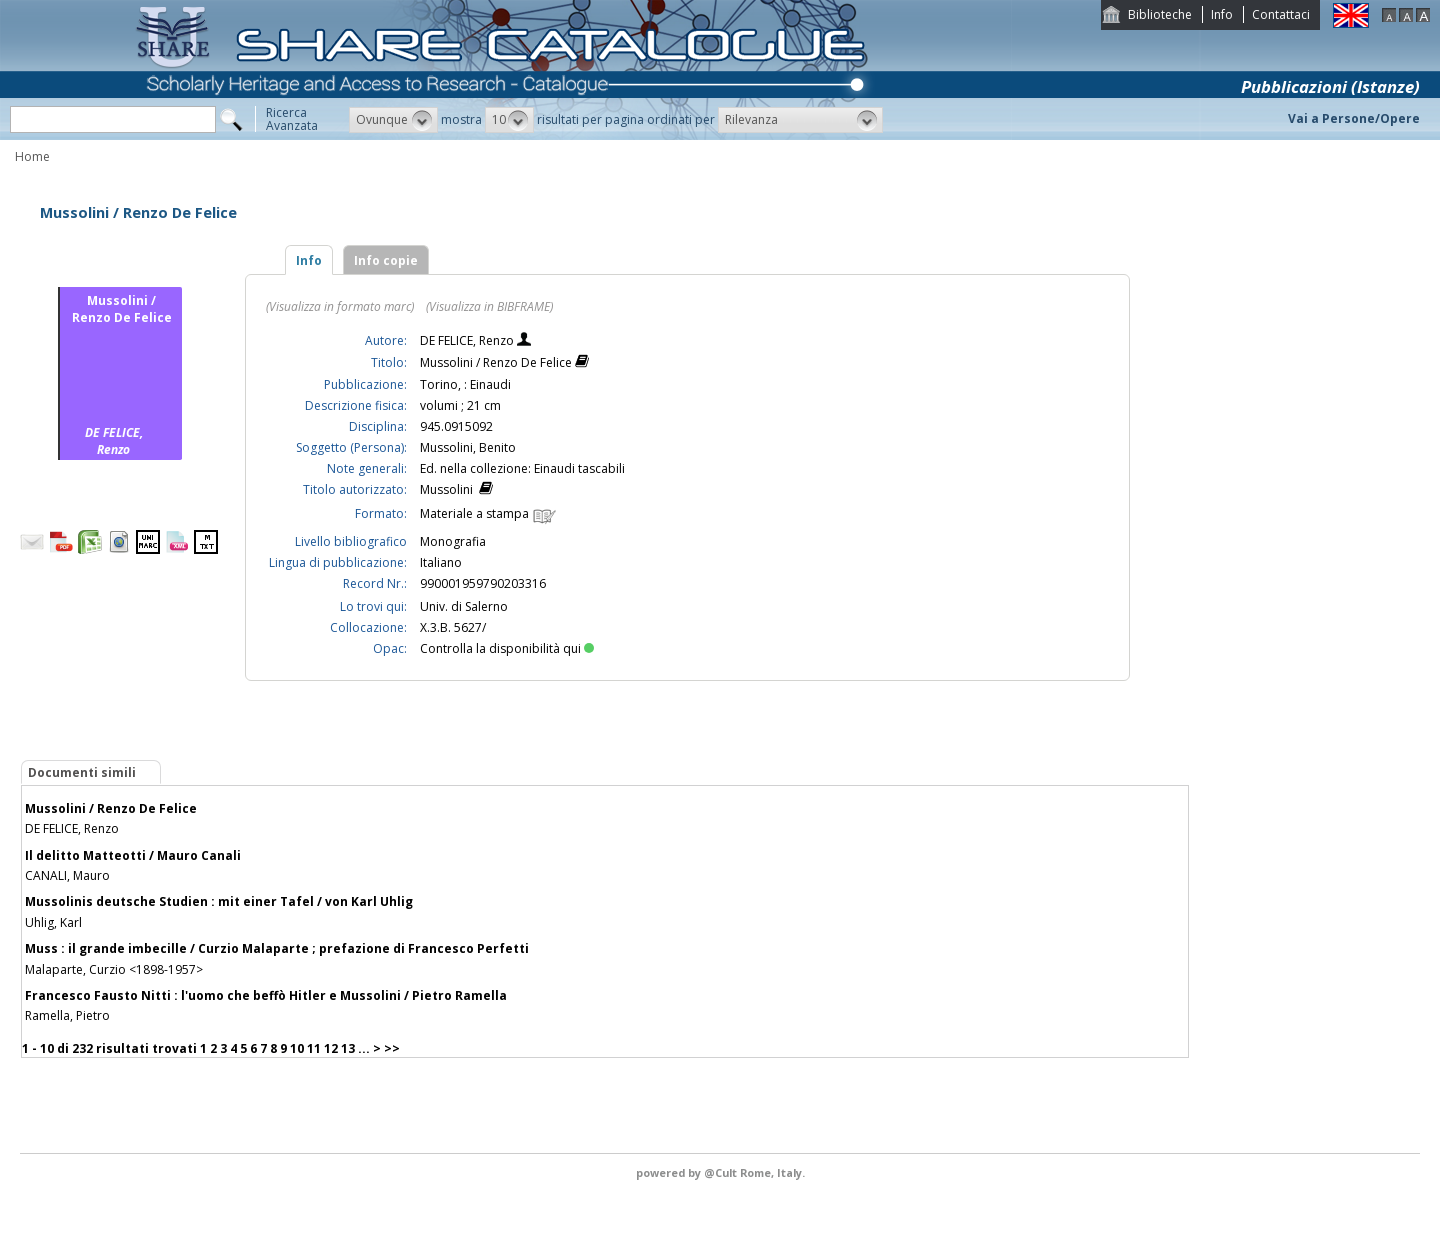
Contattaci (1281, 14)
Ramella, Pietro (67, 1015)
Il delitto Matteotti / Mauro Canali (133, 855)
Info (1222, 14)
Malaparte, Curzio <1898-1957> (114, 969)
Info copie (386, 260)
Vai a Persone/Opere (1354, 118)
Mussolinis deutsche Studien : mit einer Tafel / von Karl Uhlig (219, 901)
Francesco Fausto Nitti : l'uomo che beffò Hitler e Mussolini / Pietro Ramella (266, 995)
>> (392, 1048)
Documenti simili (82, 772)
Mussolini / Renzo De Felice (111, 808)
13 (348, 1048)
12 (331, 1048)
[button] (393, 120)
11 (314, 1048)
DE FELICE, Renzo (468, 340)
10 (297, 1048)
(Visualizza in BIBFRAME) (489, 306)
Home (32, 156)
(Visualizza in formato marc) (340, 306)
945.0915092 (456, 426)
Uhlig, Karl (53, 922)
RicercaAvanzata (292, 119)
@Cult (722, 1172)
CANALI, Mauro (67, 875)
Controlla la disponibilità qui (507, 648)
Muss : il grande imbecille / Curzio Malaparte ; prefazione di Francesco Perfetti (277, 948)
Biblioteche (1160, 14)
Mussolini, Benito (468, 447)
